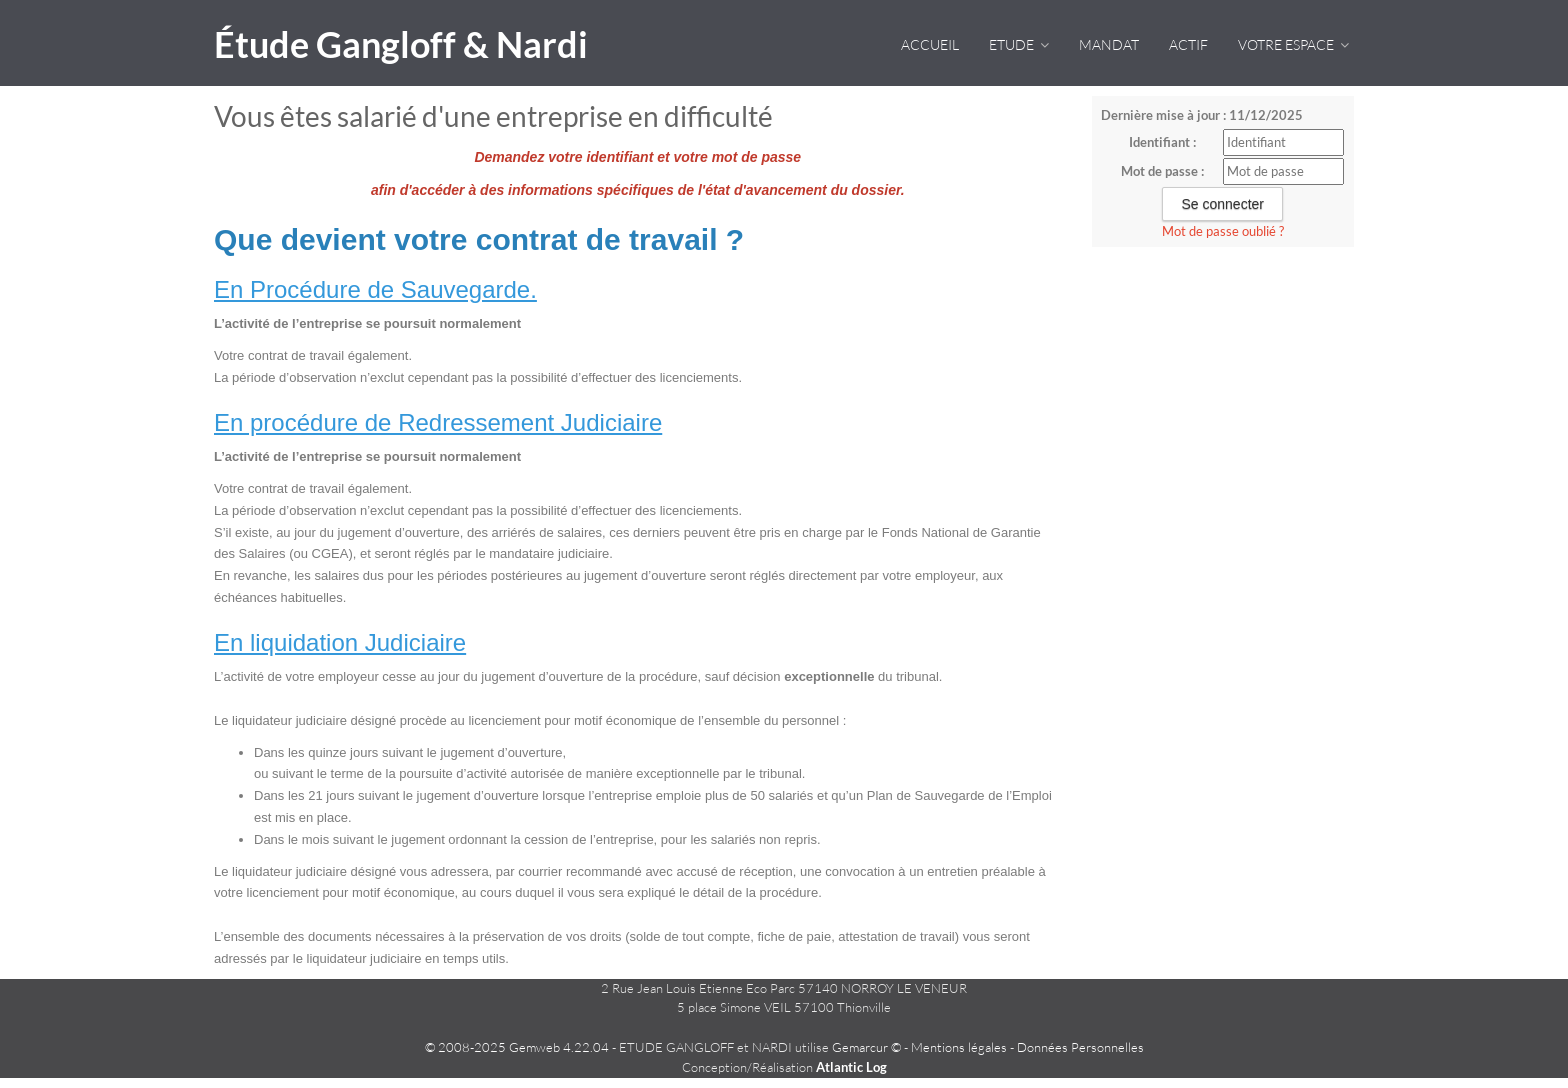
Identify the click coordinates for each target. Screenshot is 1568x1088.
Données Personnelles (1080, 1047)
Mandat (1109, 44)
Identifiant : (1162, 142)
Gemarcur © (866, 1047)
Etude (1019, 44)
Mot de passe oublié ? (1223, 231)
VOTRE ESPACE (1293, 44)
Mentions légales (959, 1047)
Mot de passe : (1162, 171)
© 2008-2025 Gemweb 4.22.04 (517, 1047)
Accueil (930, 44)
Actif (1188, 44)
